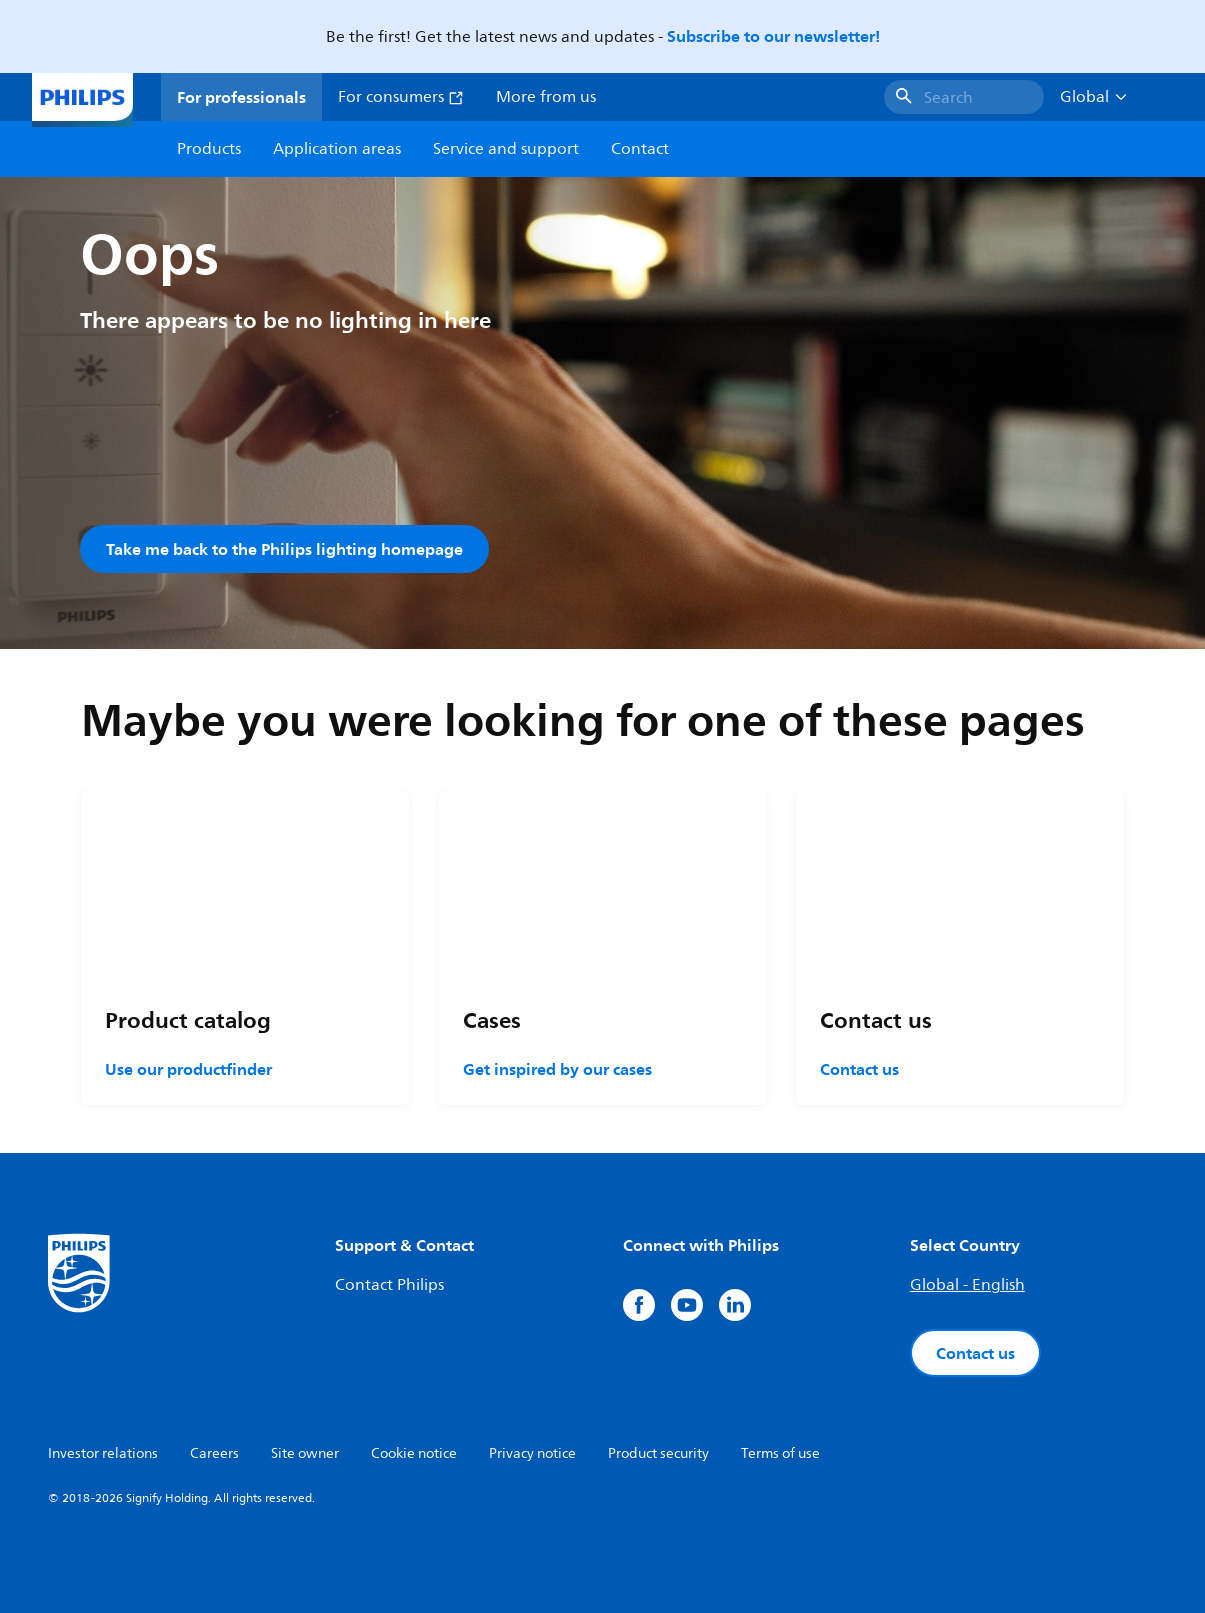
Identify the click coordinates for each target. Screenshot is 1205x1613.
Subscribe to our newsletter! (773, 36)
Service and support (506, 149)
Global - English (967, 1285)
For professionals (241, 97)
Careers (214, 1453)
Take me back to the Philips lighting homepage (284, 549)
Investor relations (103, 1453)
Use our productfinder (188, 1069)
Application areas (337, 149)
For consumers (401, 97)
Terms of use (780, 1453)
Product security (658, 1453)
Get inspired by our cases (557, 1069)
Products (209, 149)
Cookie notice (414, 1453)
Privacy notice (532, 1453)
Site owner (305, 1453)
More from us (546, 97)
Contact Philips (389, 1285)
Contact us (859, 1069)
